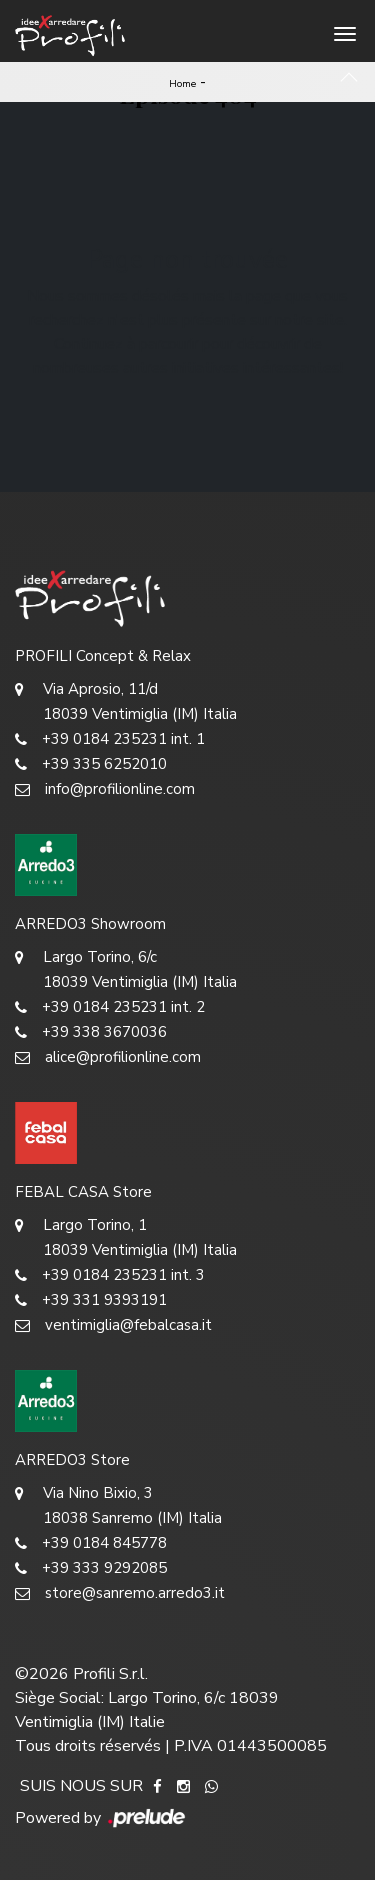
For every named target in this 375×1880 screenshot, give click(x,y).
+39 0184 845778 (91, 1543)
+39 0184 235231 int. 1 (110, 739)
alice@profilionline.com (108, 1057)
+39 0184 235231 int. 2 (110, 1007)
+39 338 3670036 (91, 1032)
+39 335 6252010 (91, 764)
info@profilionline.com (105, 789)
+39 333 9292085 (91, 1568)
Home (182, 84)
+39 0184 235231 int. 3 (110, 1275)
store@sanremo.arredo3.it (120, 1593)
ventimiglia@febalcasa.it (113, 1325)
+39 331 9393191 (91, 1300)
